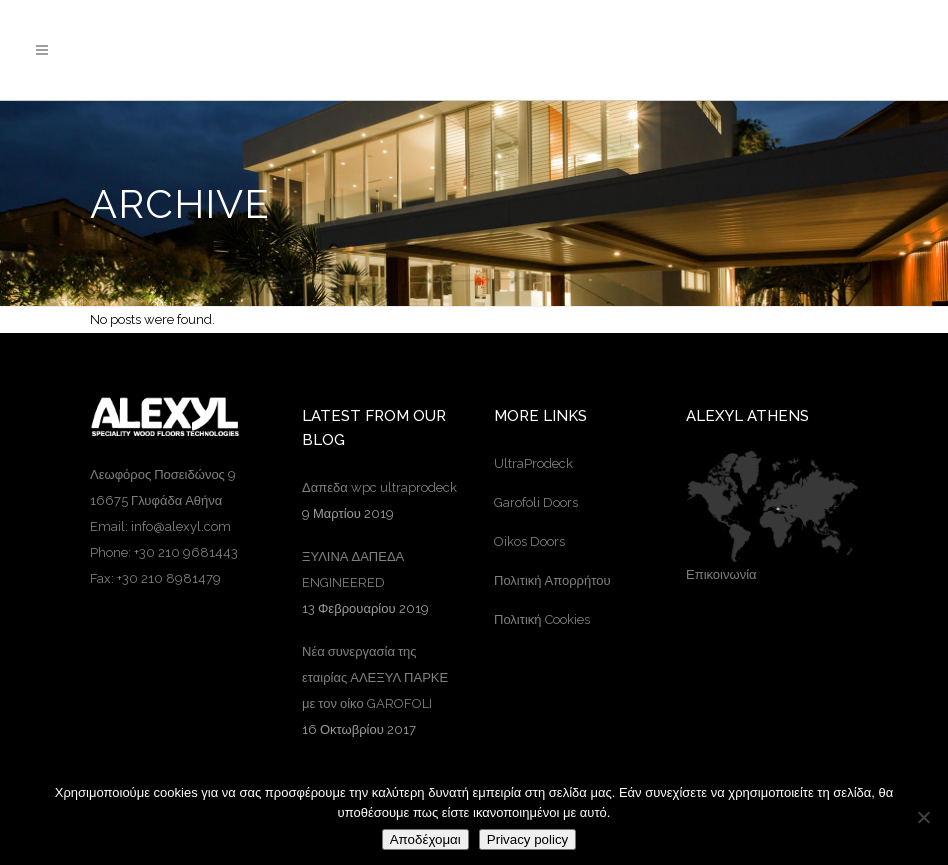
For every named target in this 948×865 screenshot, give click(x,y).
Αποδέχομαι (425, 839)
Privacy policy (527, 839)
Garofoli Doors (536, 502)
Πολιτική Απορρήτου (552, 580)
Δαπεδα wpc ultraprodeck (379, 487)
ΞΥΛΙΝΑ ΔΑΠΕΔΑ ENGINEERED (353, 569)
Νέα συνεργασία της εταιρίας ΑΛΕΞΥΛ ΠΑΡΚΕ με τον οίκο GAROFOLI (375, 677)
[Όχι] (923, 817)
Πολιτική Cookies (542, 619)
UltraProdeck (533, 463)
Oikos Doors (529, 541)
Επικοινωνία (721, 574)
